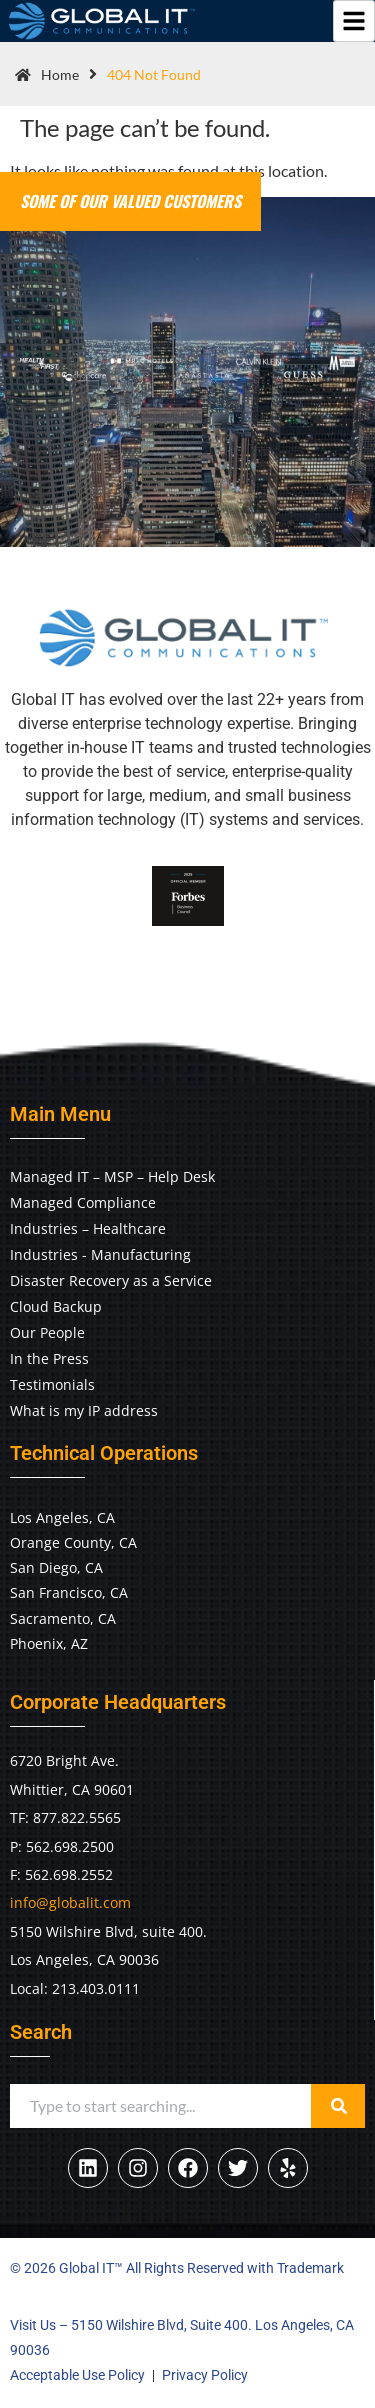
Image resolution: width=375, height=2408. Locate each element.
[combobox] (160, 2106)
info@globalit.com (70, 1902)
